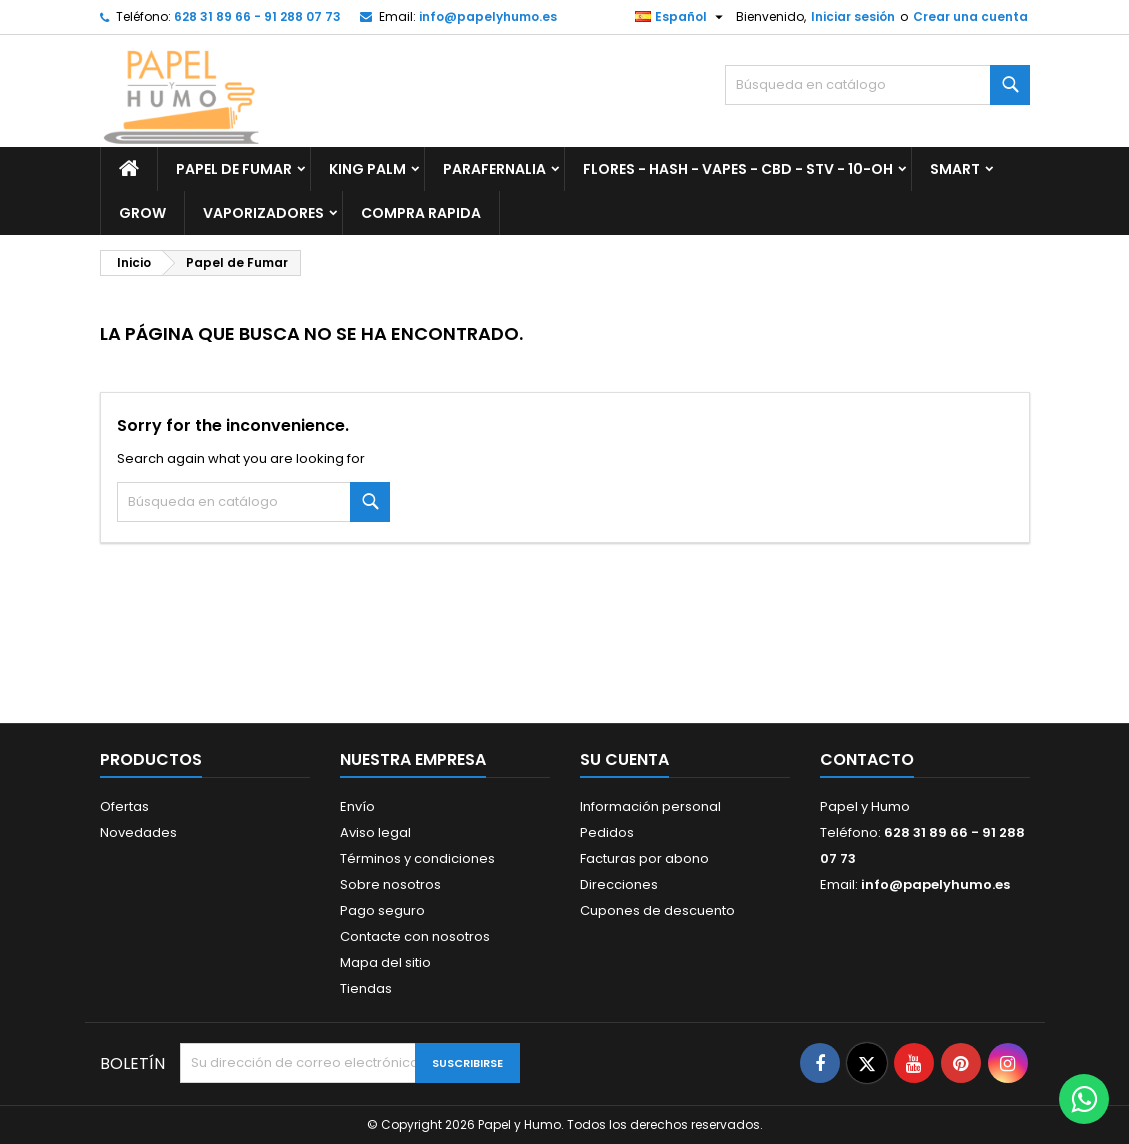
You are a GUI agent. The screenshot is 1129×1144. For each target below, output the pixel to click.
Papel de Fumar (234, 169)
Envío (357, 806)
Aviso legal (375, 832)
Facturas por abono (644, 858)
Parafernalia (494, 169)
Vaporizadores (263, 213)
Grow (142, 213)
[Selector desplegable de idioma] (681, 17)
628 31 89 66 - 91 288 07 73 (257, 16)
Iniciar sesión (853, 16)
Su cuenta (624, 759)
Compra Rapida (421, 213)
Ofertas (124, 806)
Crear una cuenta (970, 16)
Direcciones (619, 884)
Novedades (138, 832)
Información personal (650, 806)
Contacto (867, 759)
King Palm (367, 169)
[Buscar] (877, 85)
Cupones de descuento (657, 910)
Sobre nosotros (390, 884)
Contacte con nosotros (415, 936)
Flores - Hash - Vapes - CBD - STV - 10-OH (738, 169)
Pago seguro (382, 910)
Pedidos (607, 832)
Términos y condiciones (417, 858)
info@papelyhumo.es (488, 16)
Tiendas (366, 988)
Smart (955, 169)
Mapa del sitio (385, 962)
